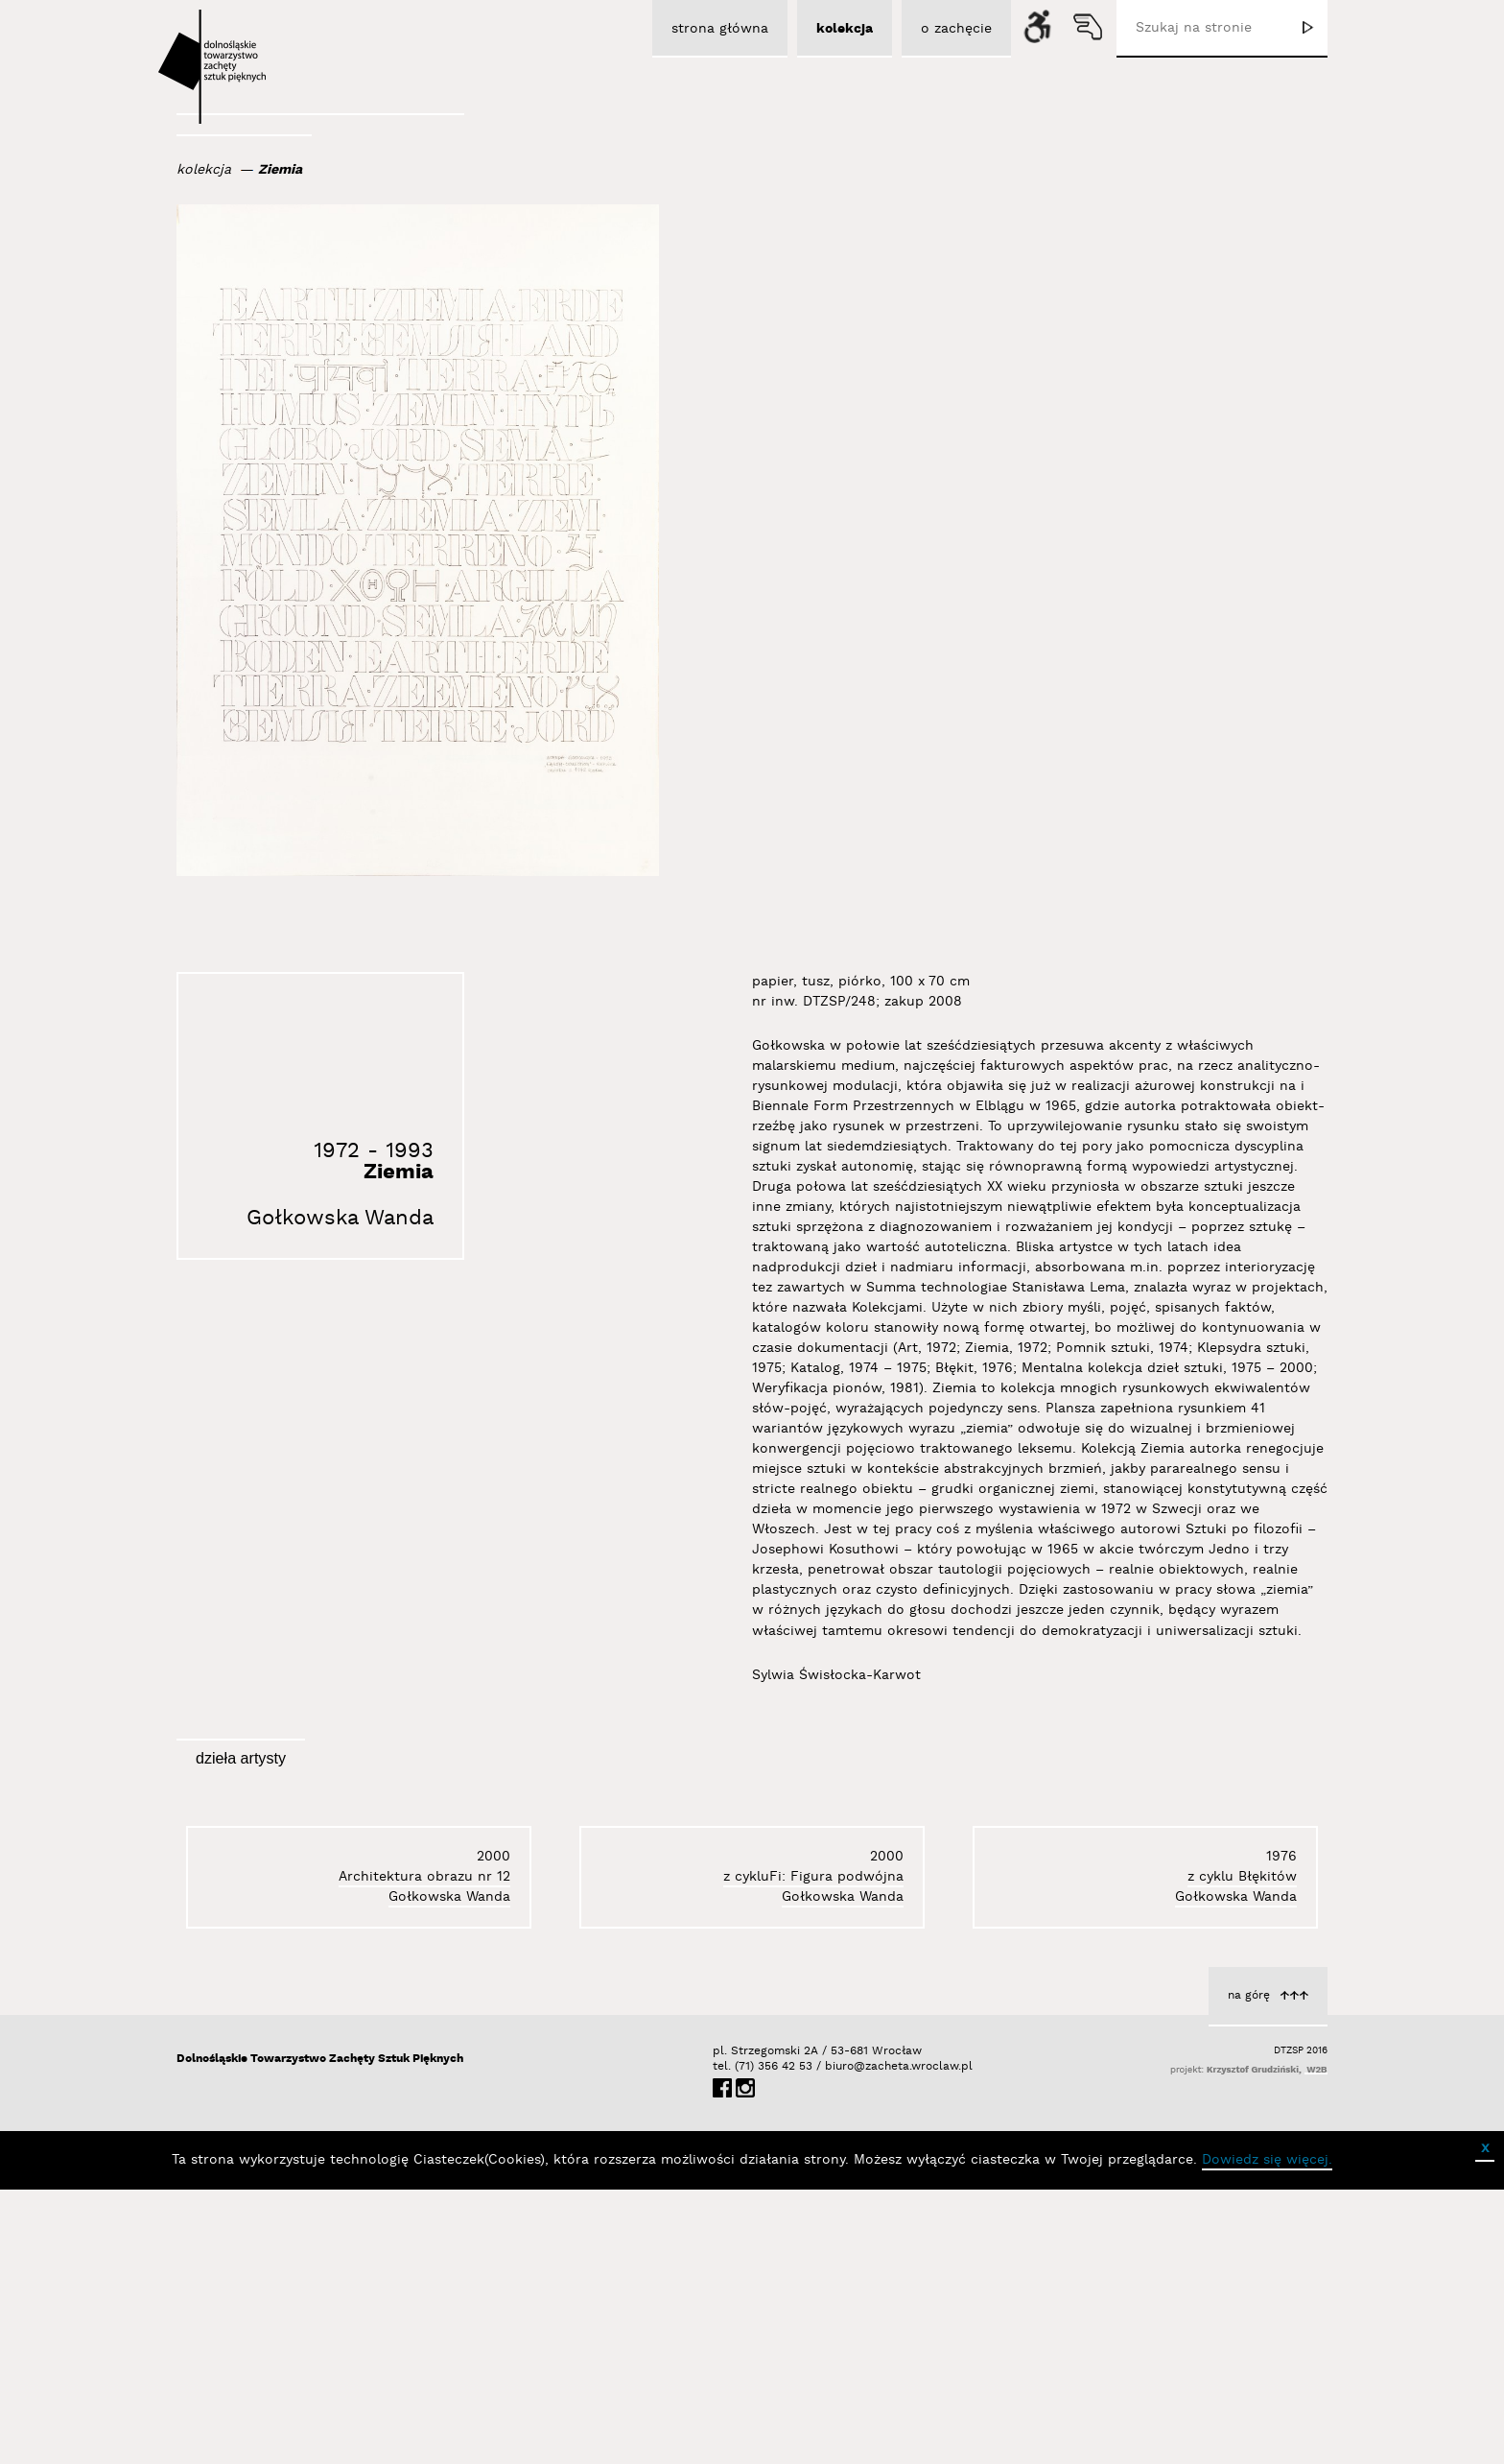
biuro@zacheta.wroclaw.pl (834, 2341)
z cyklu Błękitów (455, 2151)
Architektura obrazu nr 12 (1211, 2151)
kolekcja (203, 169)
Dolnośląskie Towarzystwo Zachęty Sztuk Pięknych (319, 2333)
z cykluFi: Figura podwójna (813, 2151)
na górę (1249, 2270)
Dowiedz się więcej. (1267, 2434)
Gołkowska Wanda (340, 1218)
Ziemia (280, 169)
